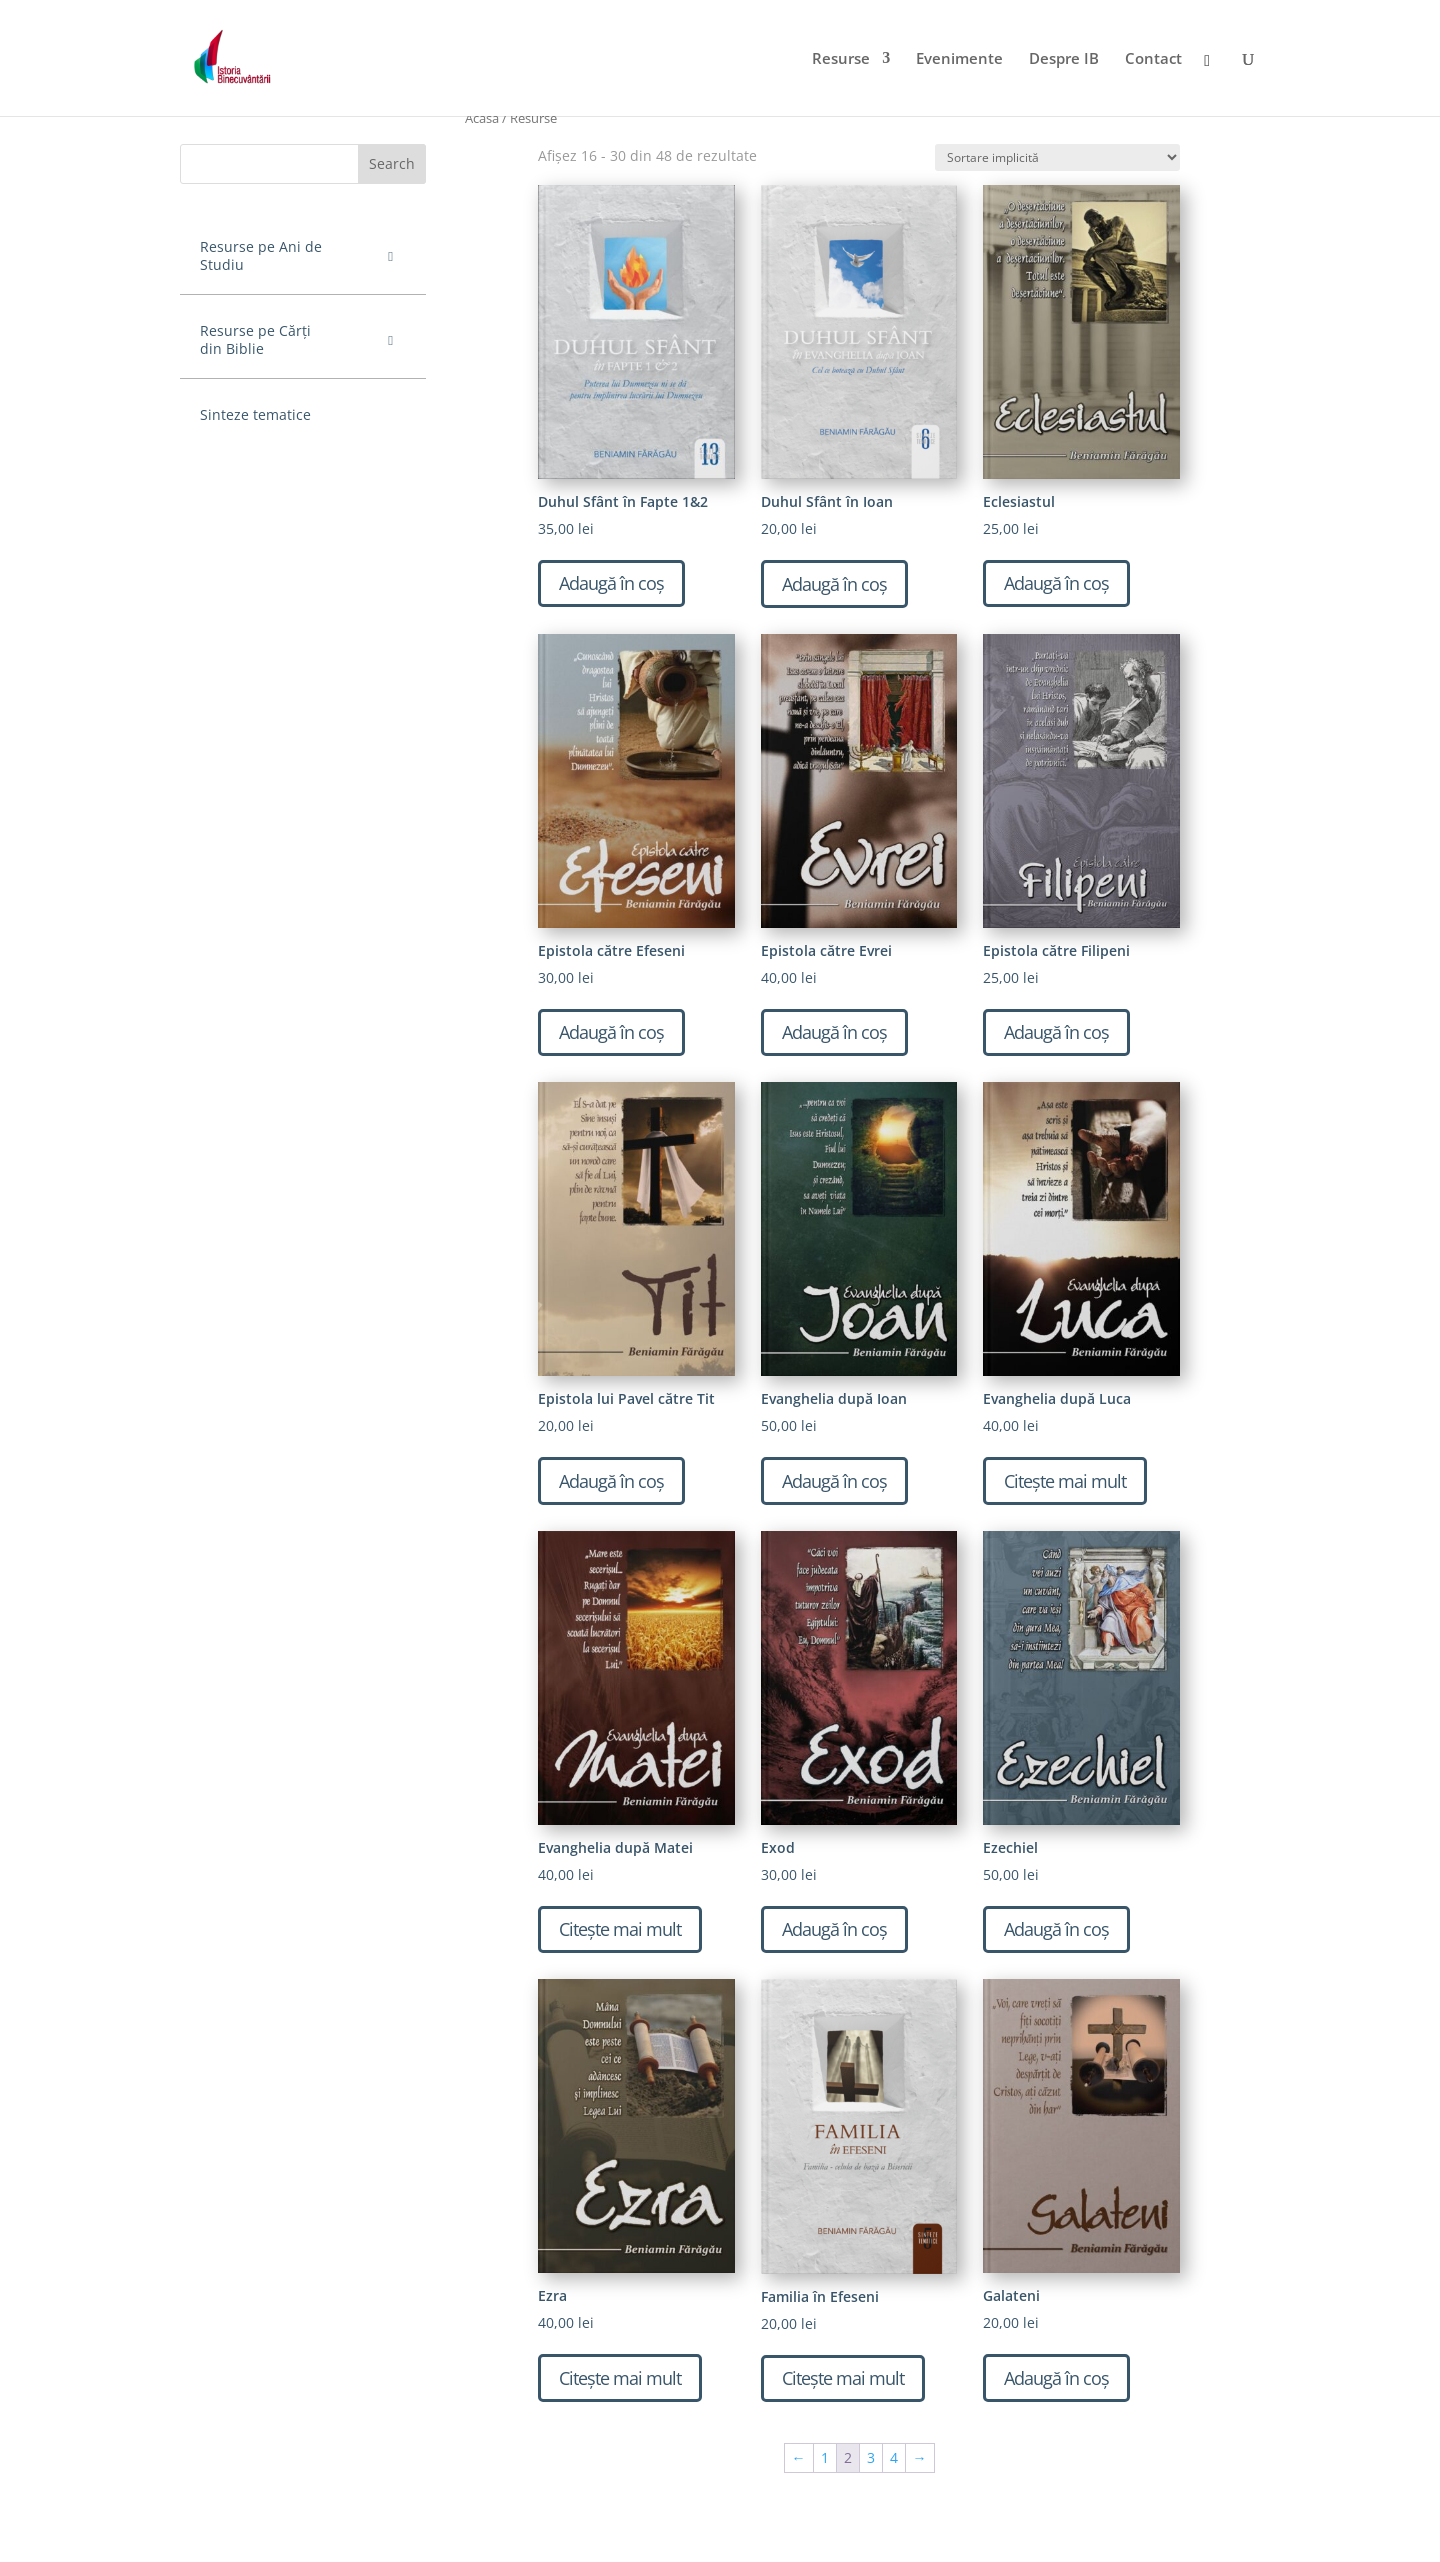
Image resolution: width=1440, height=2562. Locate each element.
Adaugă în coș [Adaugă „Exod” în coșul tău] (834, 1929)
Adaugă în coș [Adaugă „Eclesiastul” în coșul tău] (1056, 583)
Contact (1153, 59)
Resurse (841, 59)
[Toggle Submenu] (391, 256)
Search (392, 163)
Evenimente (959, 59)
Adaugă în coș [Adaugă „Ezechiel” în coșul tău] (1056, 1929)
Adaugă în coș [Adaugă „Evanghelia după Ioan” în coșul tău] (834, 1481)
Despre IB (1064, 59)
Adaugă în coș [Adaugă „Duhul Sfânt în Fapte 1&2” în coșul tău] (611, 583)
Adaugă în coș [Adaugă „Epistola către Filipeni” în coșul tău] (1056, 1032)
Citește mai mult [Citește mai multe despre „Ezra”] (620, 2378)
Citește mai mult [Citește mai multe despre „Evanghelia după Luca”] (1065, 1481)
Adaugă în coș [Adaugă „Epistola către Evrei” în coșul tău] (834, 1032)
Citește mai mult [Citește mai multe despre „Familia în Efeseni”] (843, 2378)
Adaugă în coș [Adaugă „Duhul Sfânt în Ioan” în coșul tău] (834, 584)
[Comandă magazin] (1057, 157)
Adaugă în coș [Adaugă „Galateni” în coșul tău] (1056, 2378)
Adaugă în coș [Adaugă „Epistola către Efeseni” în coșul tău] (611, 1032)
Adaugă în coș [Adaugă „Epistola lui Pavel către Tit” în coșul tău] (611, 1481)
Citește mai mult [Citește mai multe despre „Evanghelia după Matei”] (620, 1929)
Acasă (482, 118)
